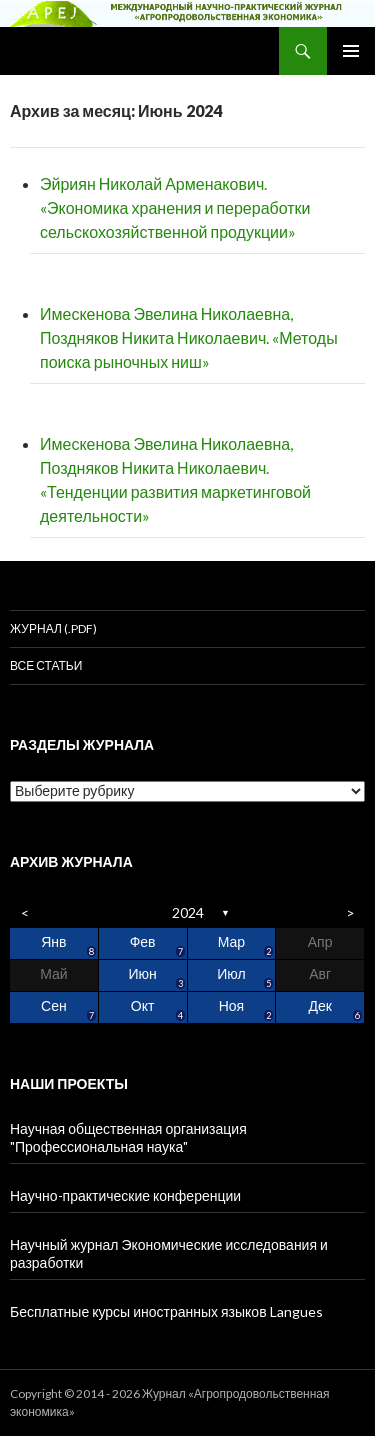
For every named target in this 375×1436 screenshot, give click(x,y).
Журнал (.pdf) (53, 628)
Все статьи (46, 665)
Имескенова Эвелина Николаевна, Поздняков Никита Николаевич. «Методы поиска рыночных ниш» (189, 337)
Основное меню (351, 51)
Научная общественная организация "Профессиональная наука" (128, 1137)
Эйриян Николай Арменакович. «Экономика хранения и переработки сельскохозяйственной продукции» (175, 207)
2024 (188, 912)
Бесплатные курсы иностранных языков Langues (166, 1311)
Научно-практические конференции (187, 1200)
